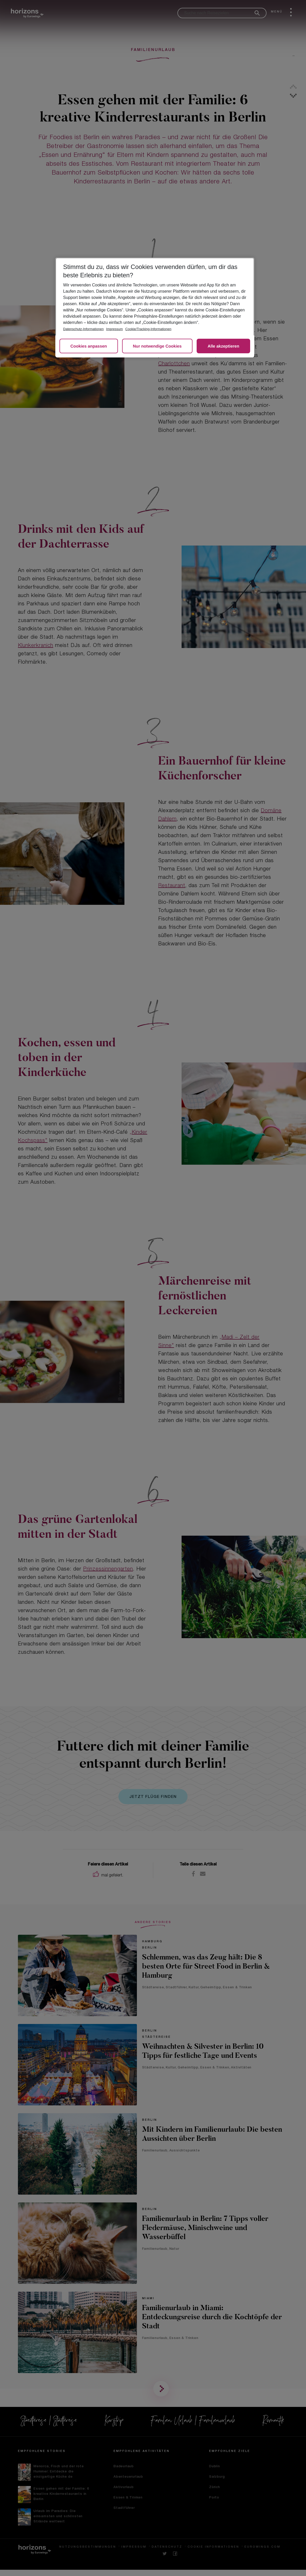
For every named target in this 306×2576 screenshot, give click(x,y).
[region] (154, 307)
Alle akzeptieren (223, 346)
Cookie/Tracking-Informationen (148, 329)
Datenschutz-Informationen (83, 329)
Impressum (114, 329)
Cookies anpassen (88, 346)
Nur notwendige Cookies (157, 346)
